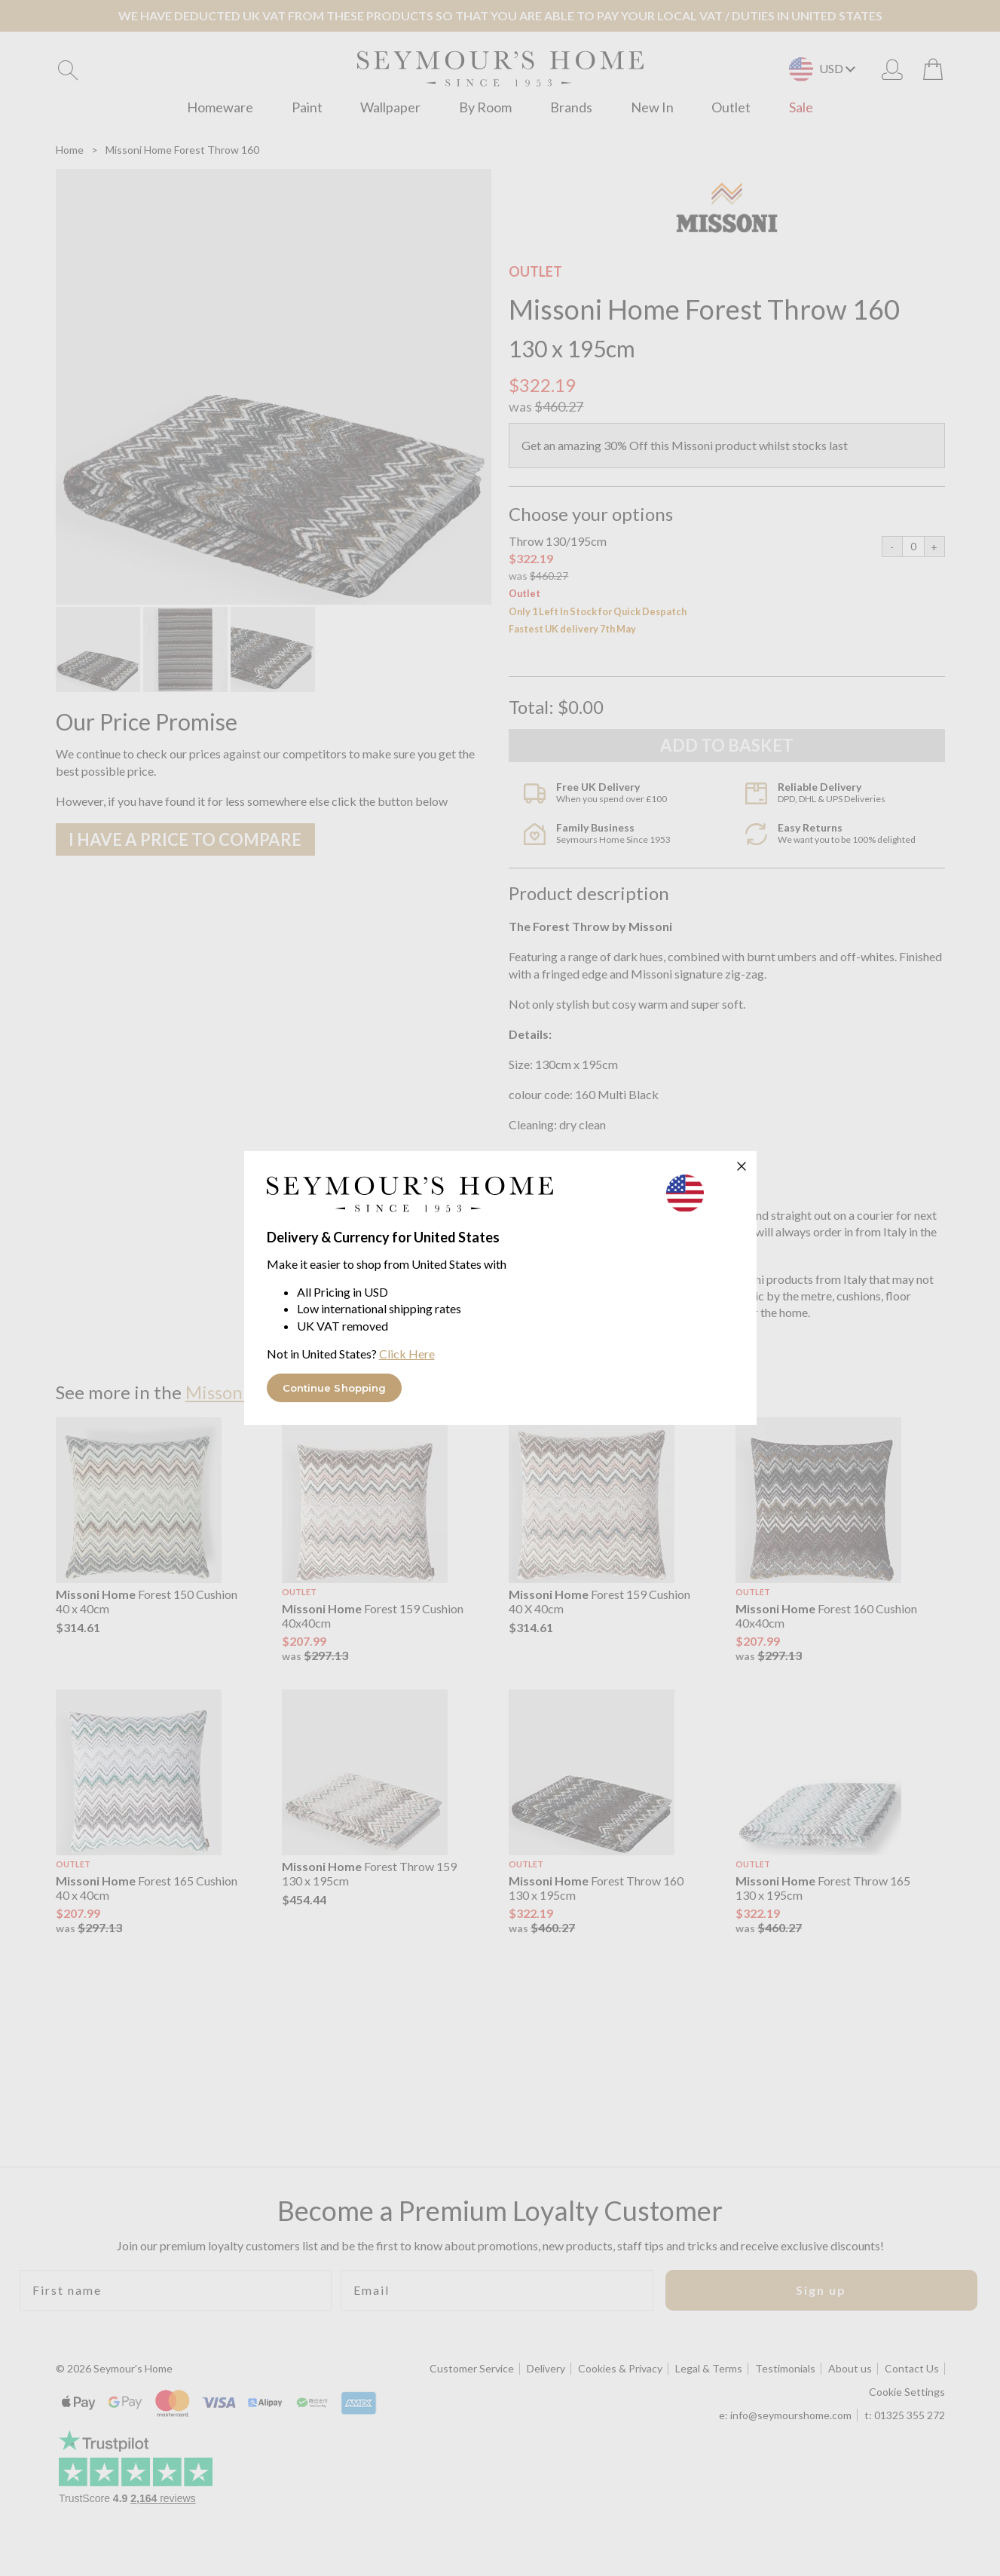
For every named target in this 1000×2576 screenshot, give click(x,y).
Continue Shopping (335, 1388)
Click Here (407, 1353)
